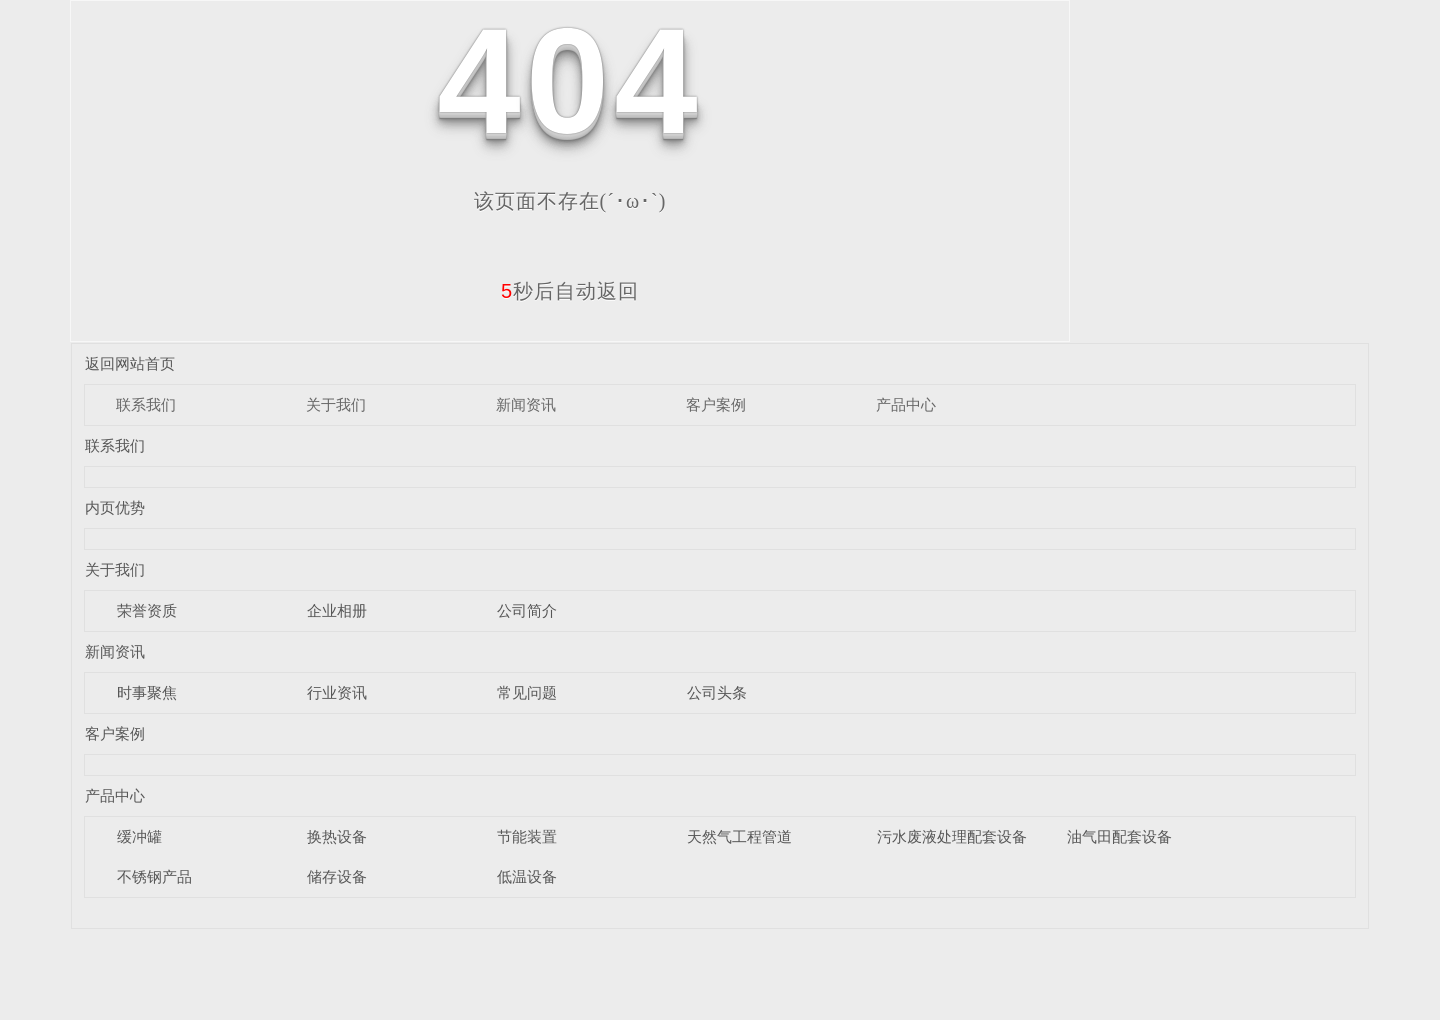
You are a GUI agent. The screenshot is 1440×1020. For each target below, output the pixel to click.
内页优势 (115, 507)
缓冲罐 (139, 836)
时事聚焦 (147, 692)
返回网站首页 (130, 363)
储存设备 (337, 876)
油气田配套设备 (1119, 836)
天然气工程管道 (739, 836)
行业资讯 (337, 692)
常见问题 (527, 692)
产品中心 (906, 404)
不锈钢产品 (154, 876)
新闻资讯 (526, 404)
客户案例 (716, 404)
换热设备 (337, 836)
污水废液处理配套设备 (952, 836)
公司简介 (527, 610)
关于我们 (336, 404)
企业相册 (337, 610)
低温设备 (527, 876)
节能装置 (527, 836)
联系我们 (146, 404)
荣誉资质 (147, 610)
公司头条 (717, 692)
